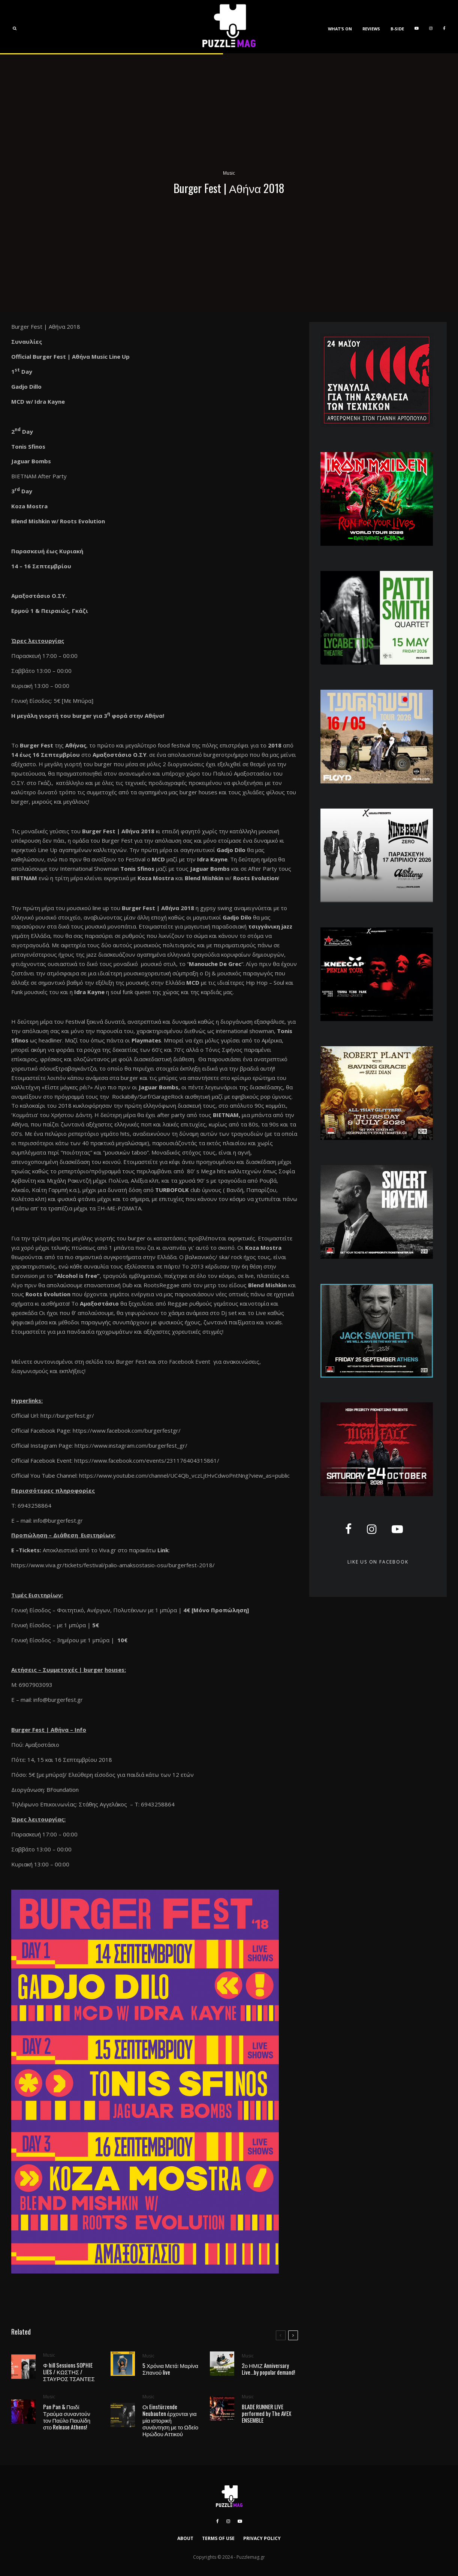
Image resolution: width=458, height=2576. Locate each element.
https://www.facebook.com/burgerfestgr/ (127, 1430)
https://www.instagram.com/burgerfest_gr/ (131, 1445)
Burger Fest (131, 1361)
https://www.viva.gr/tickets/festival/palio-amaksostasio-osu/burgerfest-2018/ (113, 1565)
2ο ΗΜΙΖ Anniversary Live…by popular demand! (268, 2371)
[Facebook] (444, 26)
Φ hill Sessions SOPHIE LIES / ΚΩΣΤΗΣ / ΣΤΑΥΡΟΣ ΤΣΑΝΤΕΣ (69, 2372)
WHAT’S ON (340, 28)
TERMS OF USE (218, 2538)
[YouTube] (416, 26)
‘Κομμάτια (24, 1115)
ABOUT (185, 2538)
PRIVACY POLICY (262, 2538)
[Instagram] (431, 26)
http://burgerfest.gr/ (67, 1415)
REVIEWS (371, 28)
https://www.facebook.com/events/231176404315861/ (146, 1460)
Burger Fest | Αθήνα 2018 (118, 831)
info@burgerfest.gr (58, 1520)
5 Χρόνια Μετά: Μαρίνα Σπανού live (170, 2369)
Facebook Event (189, 1361)
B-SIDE (397, 28)
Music (229, 173)
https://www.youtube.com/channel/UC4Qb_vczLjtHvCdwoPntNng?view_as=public (184, 1475)
